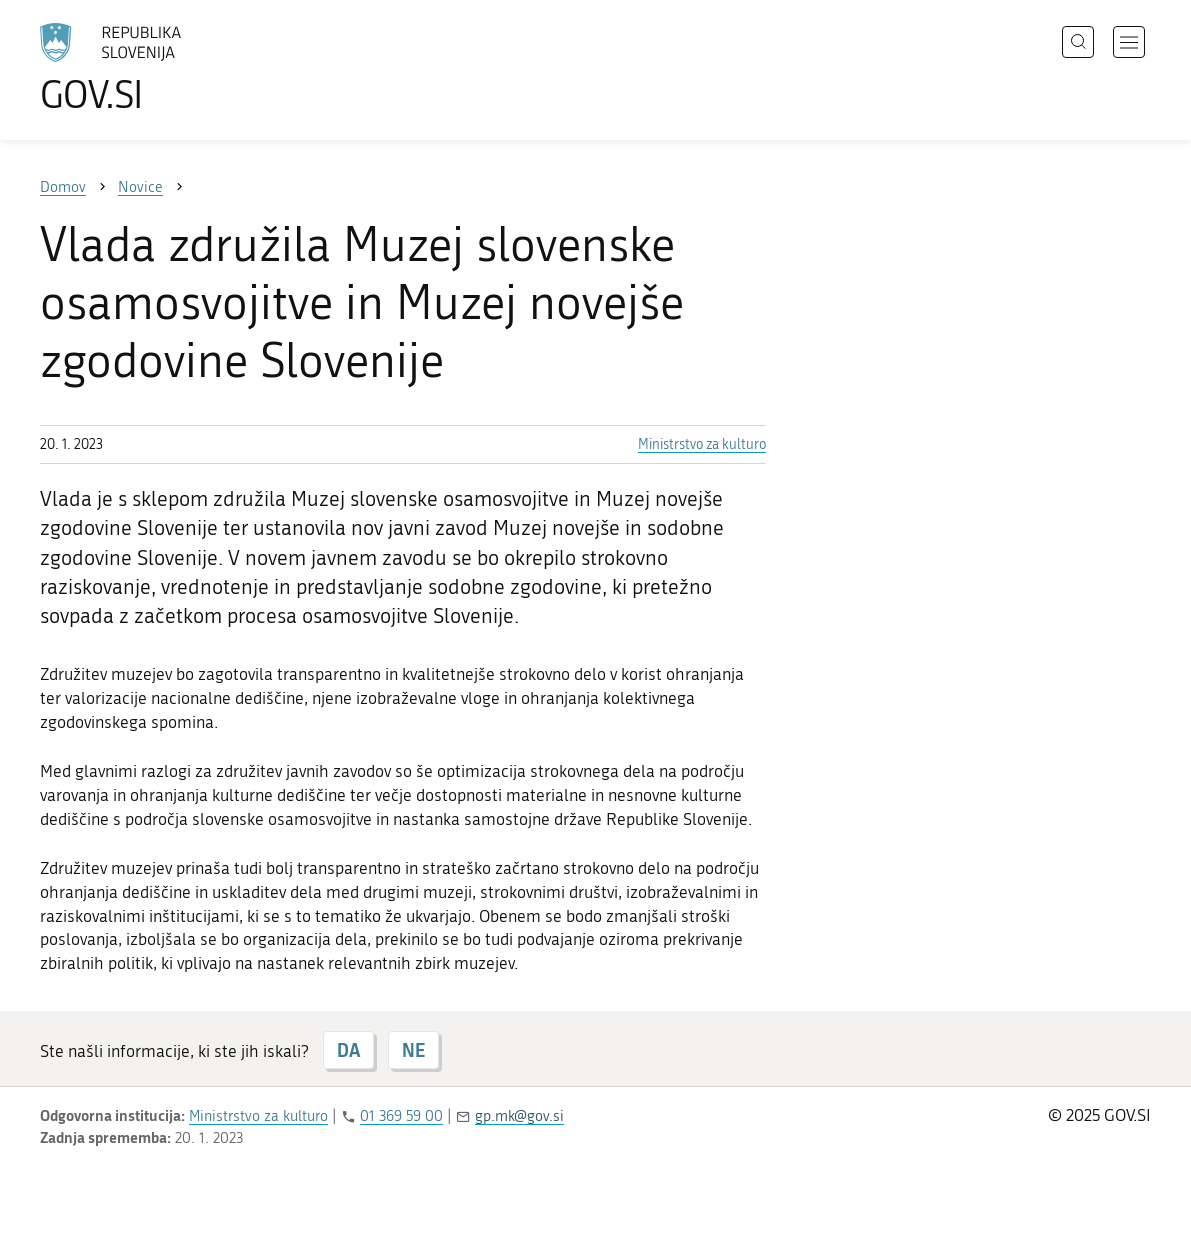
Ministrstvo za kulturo (702, 444)
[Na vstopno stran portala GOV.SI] (166, 68)
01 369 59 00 (401, 1116)
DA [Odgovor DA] (348, 1050)
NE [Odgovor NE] (413, 1050)
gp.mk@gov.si (519, 1116)
